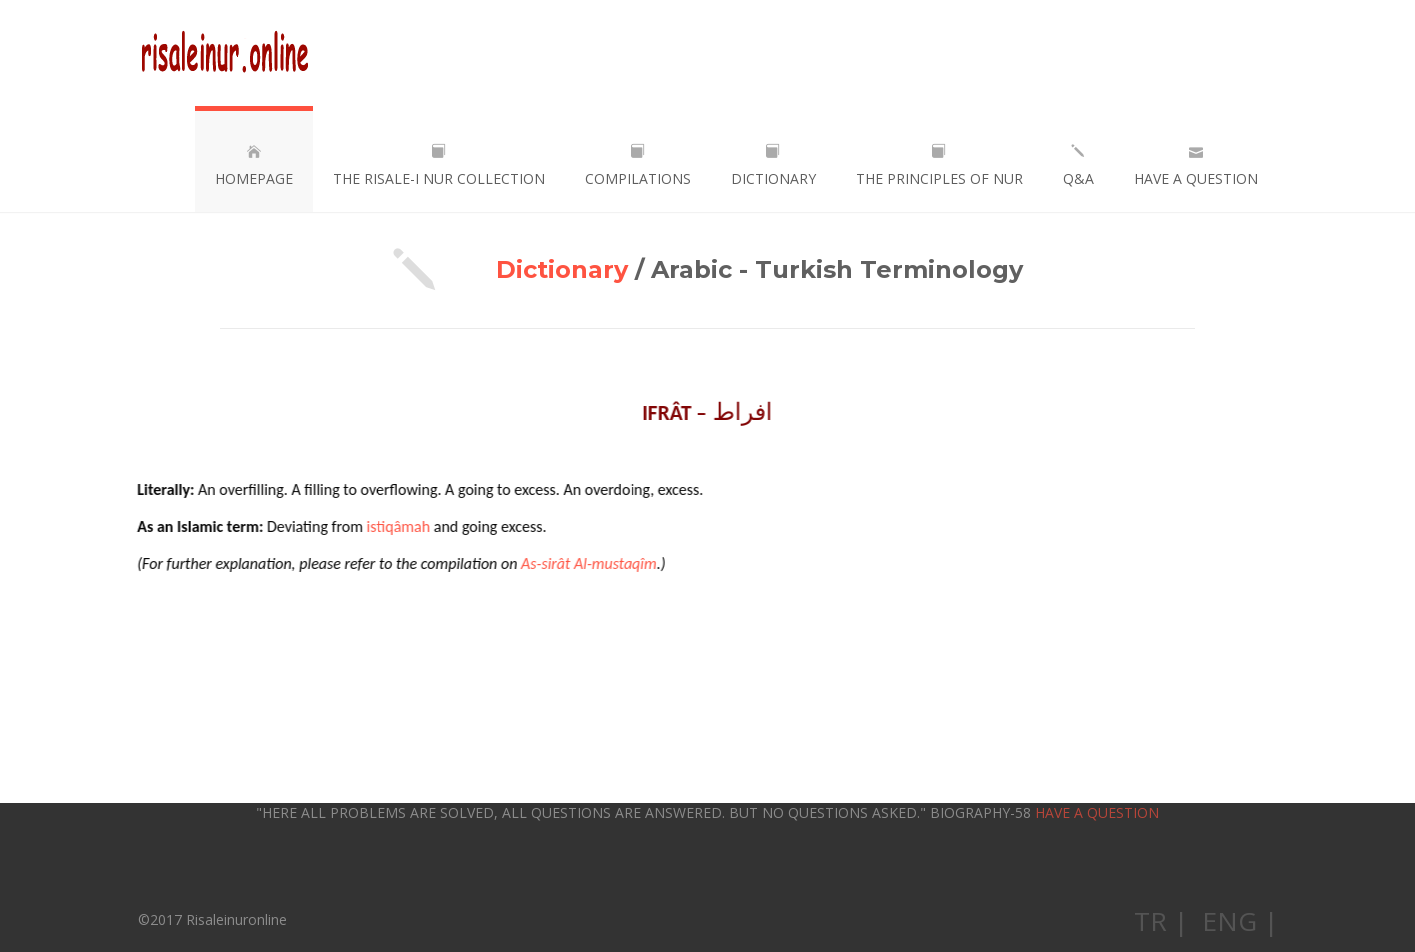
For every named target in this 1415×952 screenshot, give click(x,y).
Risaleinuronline (224, 53)
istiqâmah (398, 526)
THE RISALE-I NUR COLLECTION (439, 166)
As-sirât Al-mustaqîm (588, 563)
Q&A (1078, 166)
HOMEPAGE (254, 166)
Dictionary (562, 269)
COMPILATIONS (638, 166)
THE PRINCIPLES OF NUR (939, 166)
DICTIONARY (773, 166)
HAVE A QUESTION (1196, 166)
